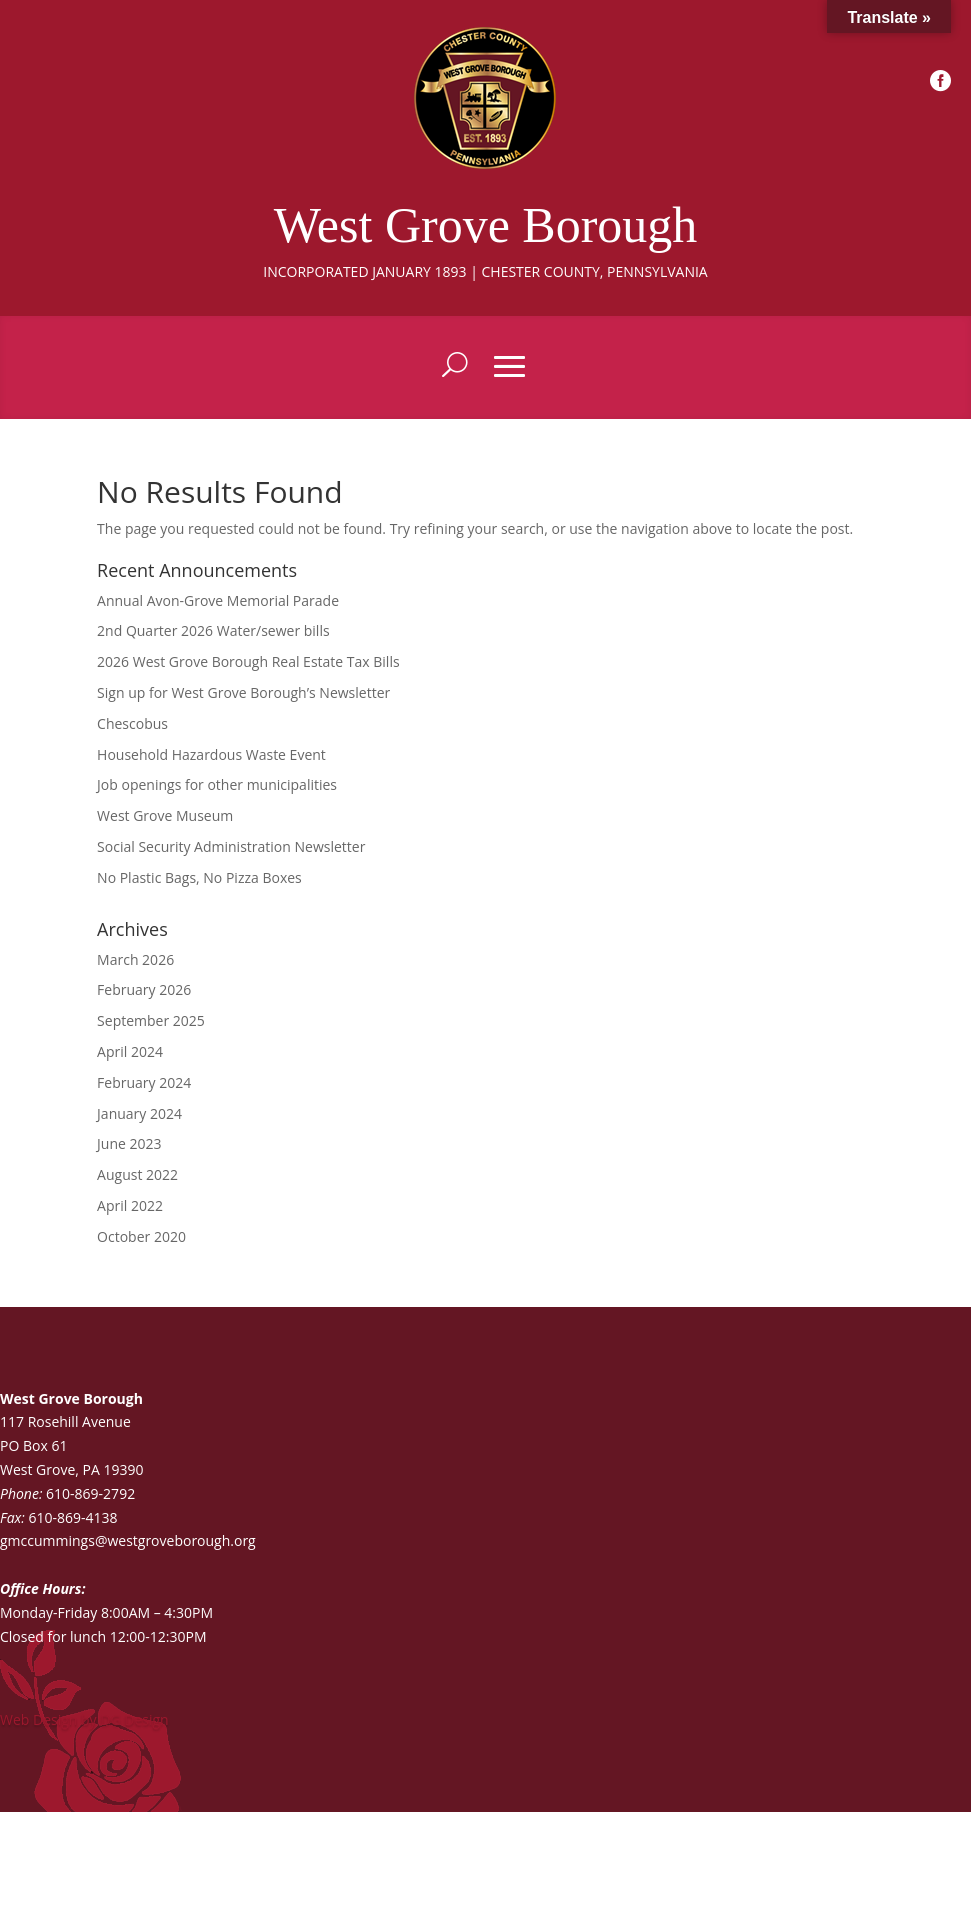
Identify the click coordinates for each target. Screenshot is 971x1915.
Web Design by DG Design (84, 1719)
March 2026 (135, 959)
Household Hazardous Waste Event (211, 754)
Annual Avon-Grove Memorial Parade (218, 600)
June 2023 (129, 1143)
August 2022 (137, 1174)
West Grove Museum (165, 815)
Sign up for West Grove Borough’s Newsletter (243, 692)
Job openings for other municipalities (217, 784)
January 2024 (139, 1113)
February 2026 (144, 989)
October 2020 (141, 1236)
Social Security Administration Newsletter (231, 846)
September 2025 (151, 1020)
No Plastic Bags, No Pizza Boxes (199, 877)
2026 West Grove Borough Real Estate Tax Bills (248, 661)
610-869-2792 (90, 1493)
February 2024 (144, 1082)
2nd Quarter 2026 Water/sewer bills (213, 630)
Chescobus (132, 723)
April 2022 (130, 1205)
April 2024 (130, 1051)
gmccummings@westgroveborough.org (128, 1540)
